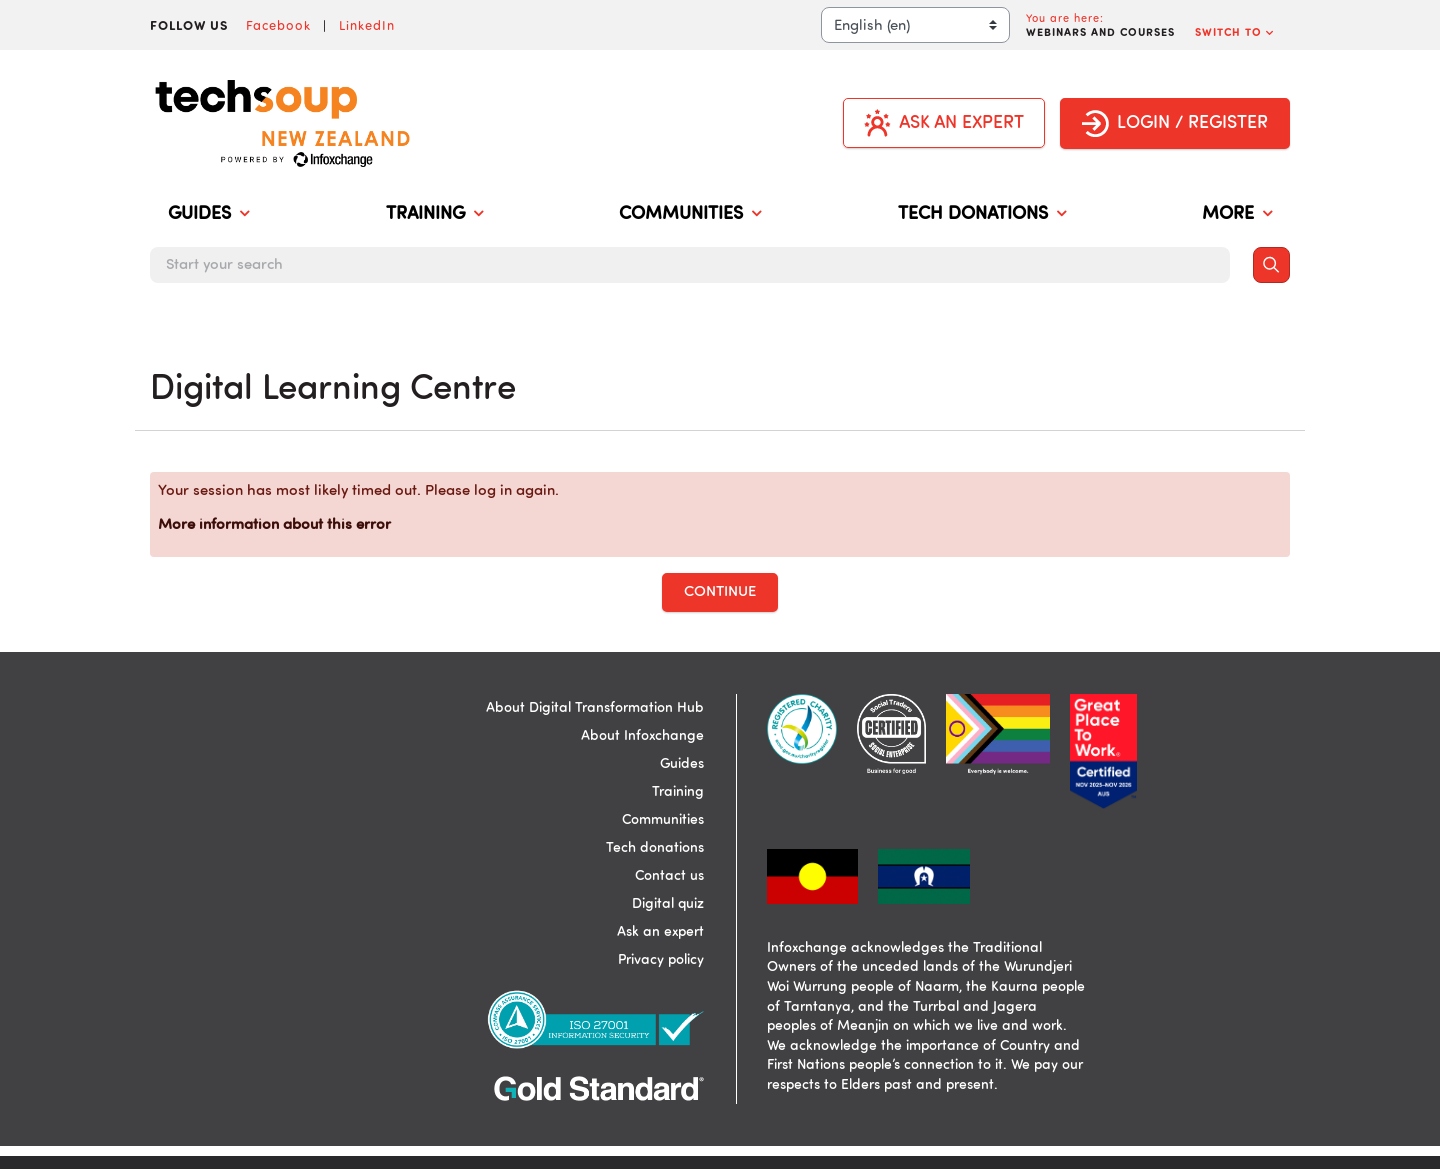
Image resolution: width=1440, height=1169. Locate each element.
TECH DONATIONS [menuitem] (982, 215)
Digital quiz (668, 904)
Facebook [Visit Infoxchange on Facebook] (278, 25)
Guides (682, 764)
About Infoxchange (642, 736)
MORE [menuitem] (1237, 215)
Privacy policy (661, 960)
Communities (663, 820)
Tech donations (655, 848)
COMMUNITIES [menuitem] (690, 215)
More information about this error (274, 525)
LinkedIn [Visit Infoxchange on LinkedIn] (367, 25)
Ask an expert (660, 932)
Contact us (669, 876)
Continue (720, 592)
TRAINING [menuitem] (434, 215)
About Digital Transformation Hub (595, 708)
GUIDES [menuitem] (208, 215)
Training (678, 792)
